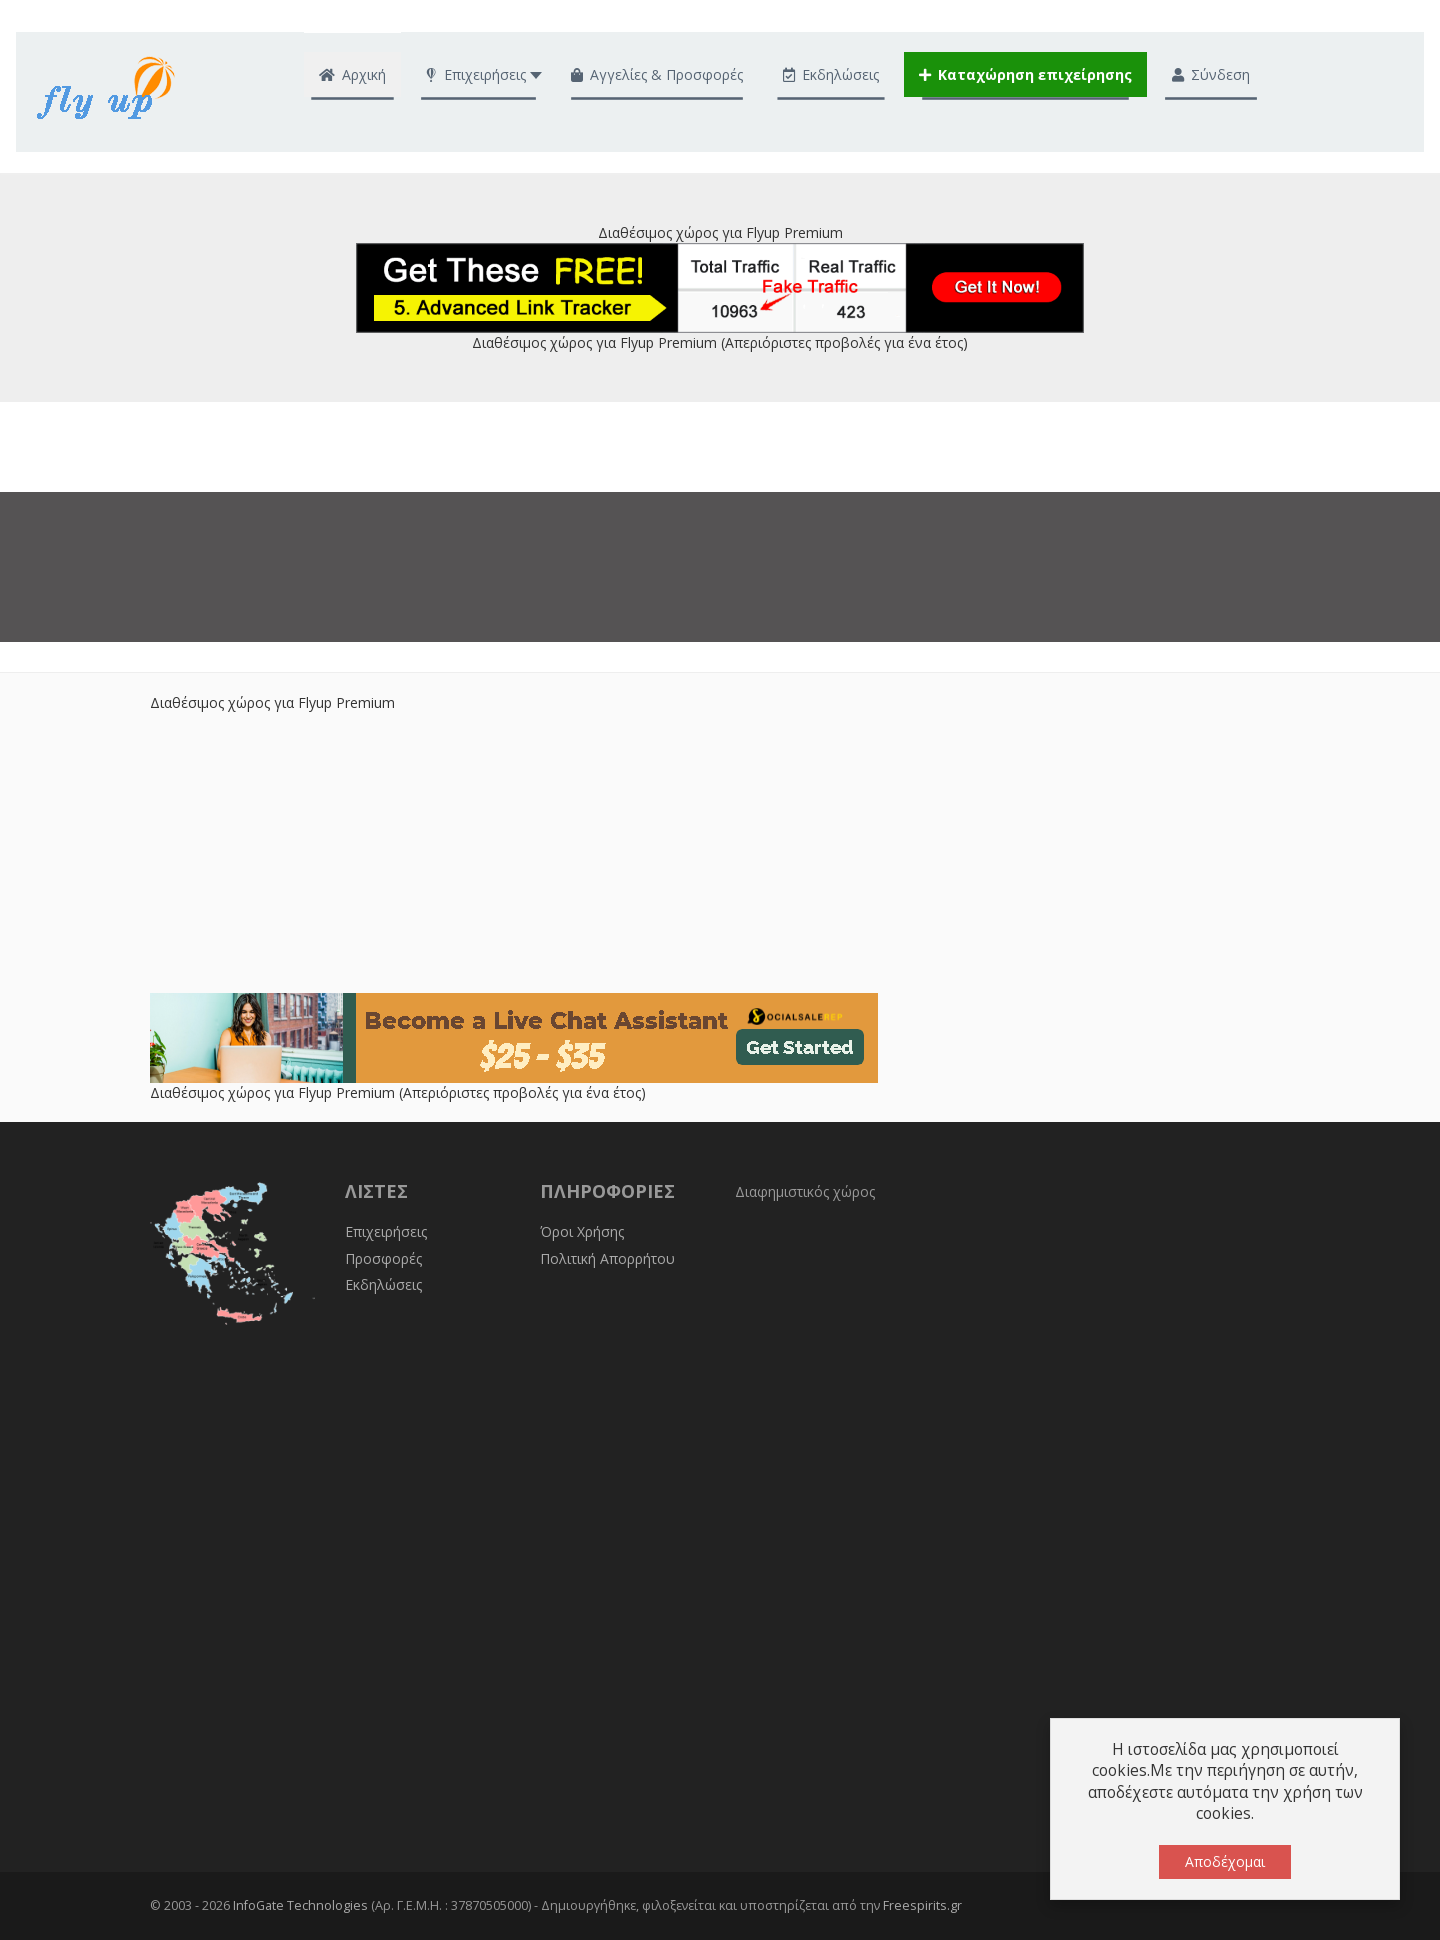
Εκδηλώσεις (383, 1284)
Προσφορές (383, 1258)
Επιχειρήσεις (386, 1231)
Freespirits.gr (922, 1905)
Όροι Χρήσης (582, 1231)
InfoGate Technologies (300, 1905)
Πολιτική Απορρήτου (607, 1258)
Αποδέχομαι (1225, 1861)
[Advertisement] (720, 853)
